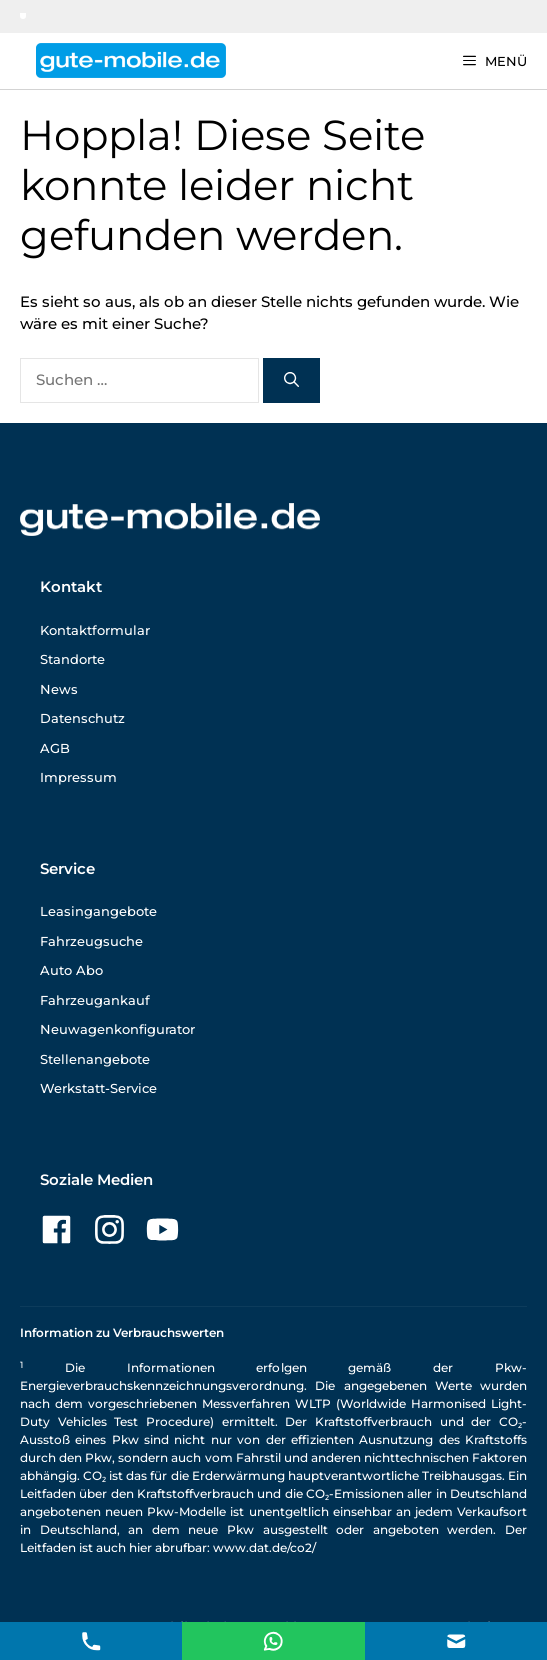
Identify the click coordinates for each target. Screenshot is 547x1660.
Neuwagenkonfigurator (117, 1029)
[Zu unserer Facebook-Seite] (56, 1229)
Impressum (78, 777)
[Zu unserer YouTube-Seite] (162, 1229)
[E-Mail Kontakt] (273, 1639)
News (59, 689)
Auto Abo (71, 970)
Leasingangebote (98, 911)
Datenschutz (82, 718)
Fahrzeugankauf (95, 1000)
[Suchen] (291, 380)
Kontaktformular (95, 630)
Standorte (72, 659)
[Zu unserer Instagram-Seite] (109, 1229)
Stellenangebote (95, 1059)
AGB (55, 748)
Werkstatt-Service (98, 1088)
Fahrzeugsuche (91, 941)
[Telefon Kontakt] (91, 1639)
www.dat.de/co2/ (264, 1547)
